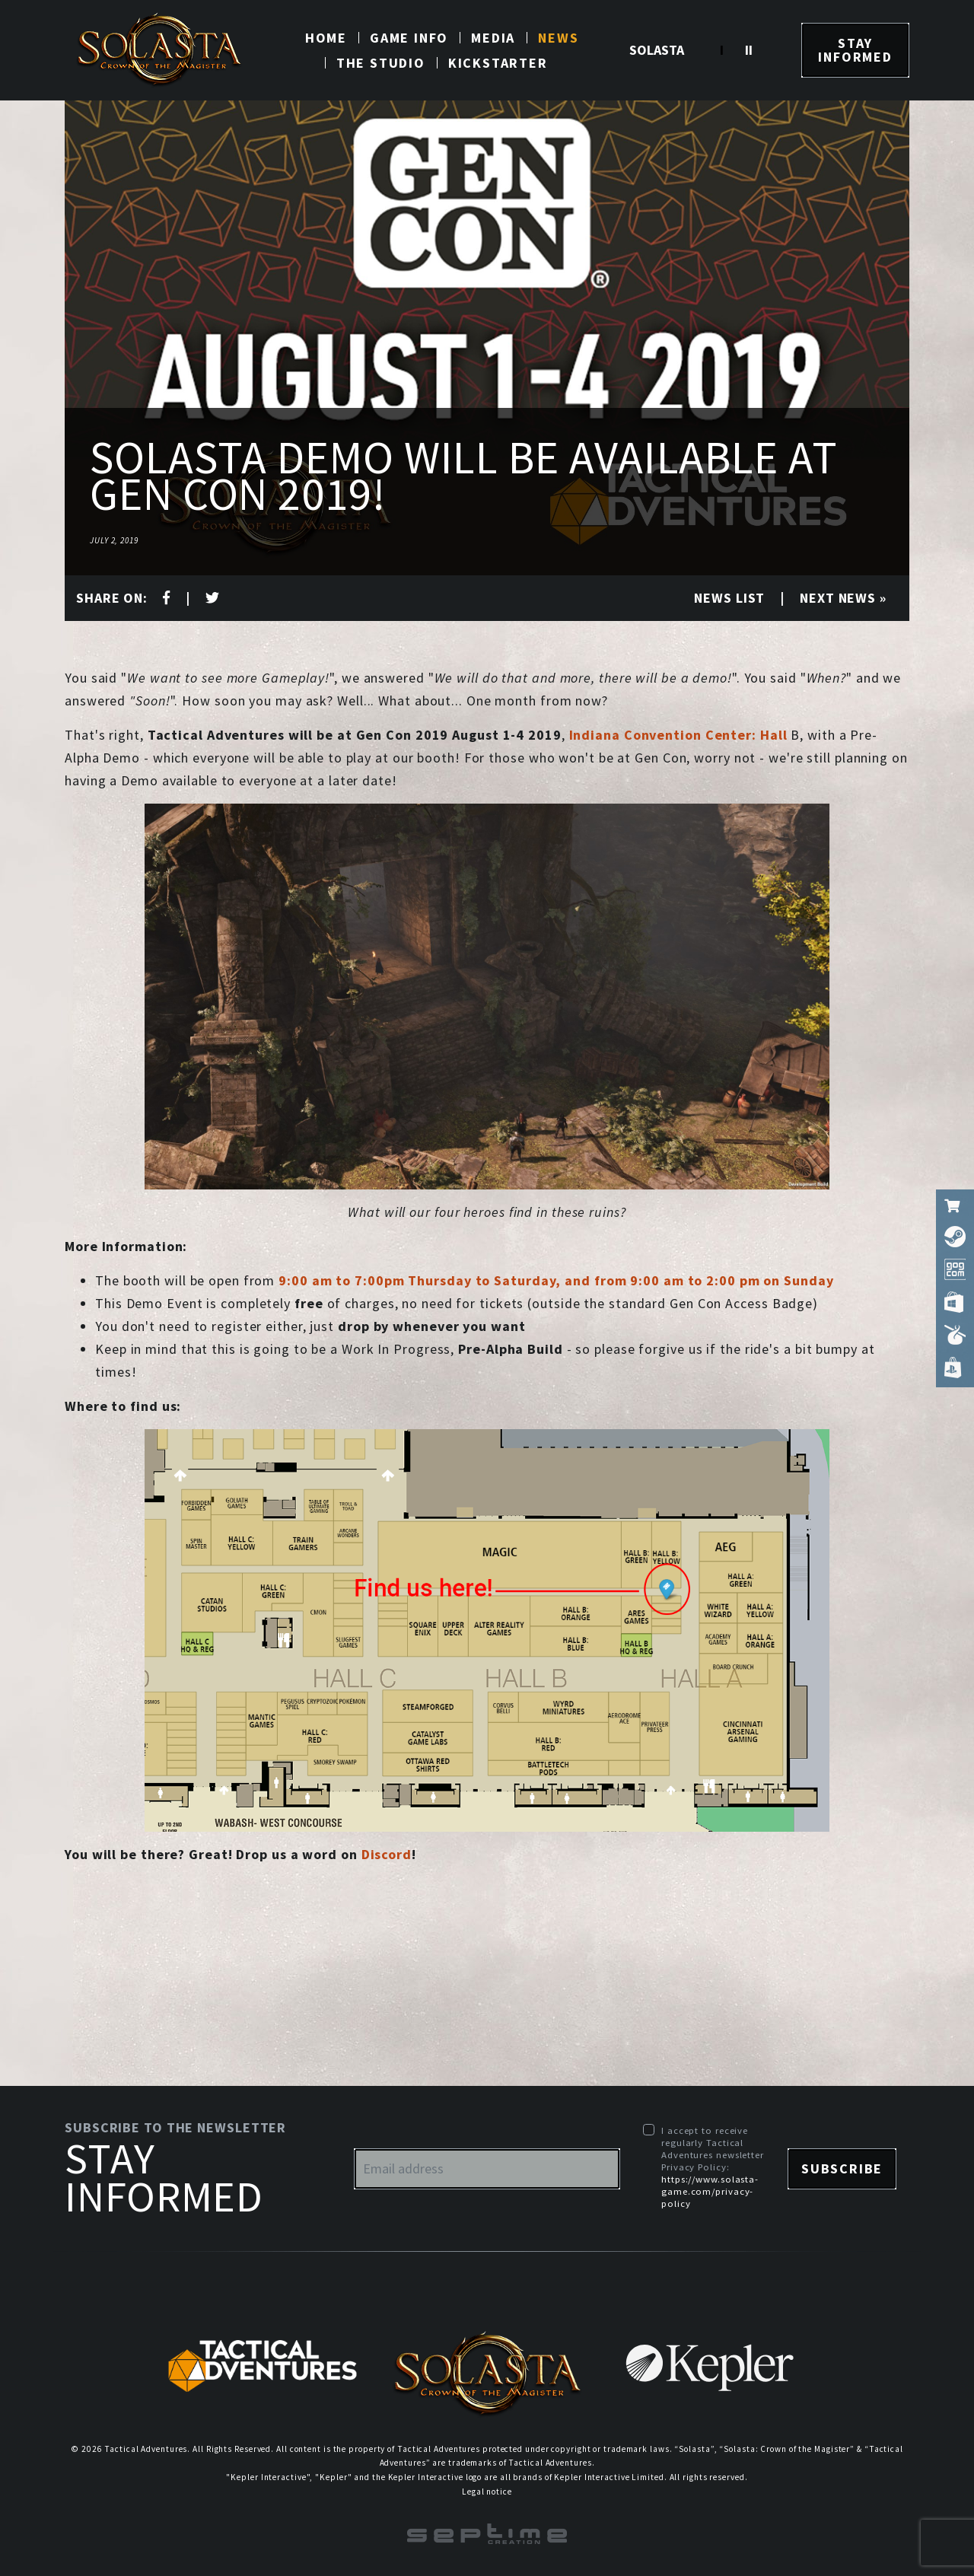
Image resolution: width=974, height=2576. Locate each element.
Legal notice (487, 2491)
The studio (380, 63)
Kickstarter (498, 63)
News (558, 37)
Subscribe (842, 2168)
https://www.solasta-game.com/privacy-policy (710, 2191)
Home (326, 37)
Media (493, 37)
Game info (409, 37)
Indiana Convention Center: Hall (678, 735)
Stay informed (855, 49)
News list (729, 598)
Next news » (843, 598)
